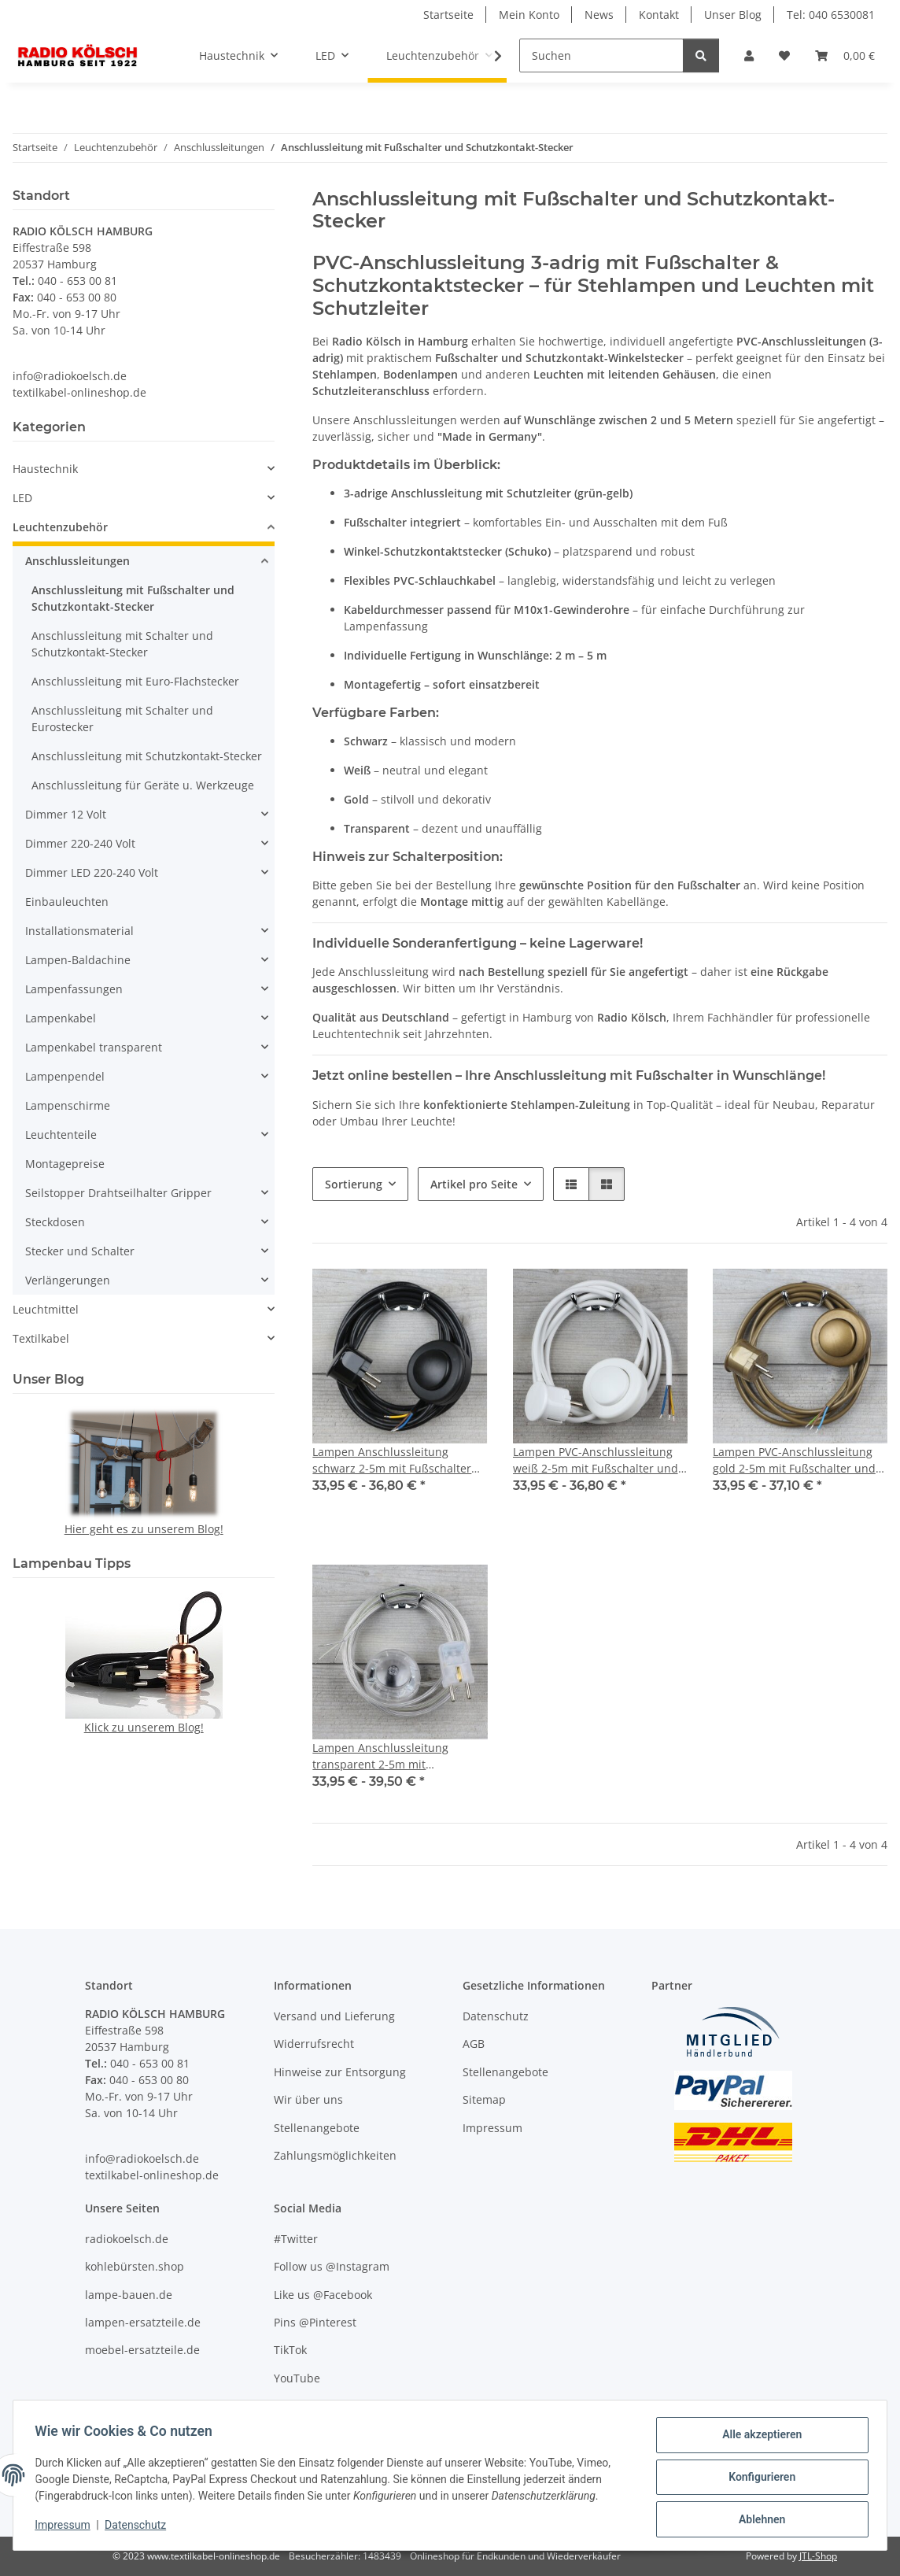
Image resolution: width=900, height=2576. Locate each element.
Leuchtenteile (61, 1134)
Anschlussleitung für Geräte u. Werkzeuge (142, 785)
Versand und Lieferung (334, 2016)
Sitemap (484, 2099)
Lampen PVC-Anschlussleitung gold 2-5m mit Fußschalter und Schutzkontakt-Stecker (794, 1460)
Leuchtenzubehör (60, 526)
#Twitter (296, 2238)
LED (22, 497)
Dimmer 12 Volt (65, 814)
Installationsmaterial (79, 930)
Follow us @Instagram (331, 2266)
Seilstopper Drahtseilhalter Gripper (118, 1192)
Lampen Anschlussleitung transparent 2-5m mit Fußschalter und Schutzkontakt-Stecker (396, 1756)
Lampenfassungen (74, 988)
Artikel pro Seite (474, 1184)
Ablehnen (758, 2520)
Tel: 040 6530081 (831, 14)
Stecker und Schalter (80, 1251)
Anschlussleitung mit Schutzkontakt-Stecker (146, 755)
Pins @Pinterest (315, 2322)
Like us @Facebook (323, 2294)
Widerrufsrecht (314, 2043)
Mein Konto (529, 14)
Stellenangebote (317, 2127)
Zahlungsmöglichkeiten (335, 2155)
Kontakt (659, 14)
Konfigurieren (758, 2479)
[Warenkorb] (844, 55)
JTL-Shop (818, 2556)
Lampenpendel (65, 1076)
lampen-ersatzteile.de (143, 2322)
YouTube (297, 2378)
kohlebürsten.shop (134, 2266)
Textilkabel (41, 1338)
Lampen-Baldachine (78, 959)
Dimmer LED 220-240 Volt (91, 872)
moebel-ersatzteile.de (142, 2349)
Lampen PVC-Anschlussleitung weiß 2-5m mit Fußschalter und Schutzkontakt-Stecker (595, 1460)
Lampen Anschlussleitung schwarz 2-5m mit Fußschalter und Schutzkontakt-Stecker (391, 1460)
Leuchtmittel (46, 1309)
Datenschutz (139, 2527)
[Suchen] (601, 55)
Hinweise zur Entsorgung (340, 2071)
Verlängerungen (67, 1280)
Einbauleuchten (67, 901)
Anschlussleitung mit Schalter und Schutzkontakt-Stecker (122, 644)
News (599, 14)
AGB (474, 2043)
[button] (749, 55)
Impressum (66, 2527)
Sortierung (353, 1184)
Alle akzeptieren (758, 2438)
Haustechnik (45, 468)
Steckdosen (55, 1221)
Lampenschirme (67, 1105)
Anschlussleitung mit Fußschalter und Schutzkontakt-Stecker (132, 598)
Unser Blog (733, 14)
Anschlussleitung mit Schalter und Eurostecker (122, 718)
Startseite (448, 14)
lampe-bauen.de (128, 2294)
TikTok (290, 2349)
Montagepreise (65, 1163)
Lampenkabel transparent (93, 1047)
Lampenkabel (60, 1018)
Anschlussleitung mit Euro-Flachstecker (135, 681)
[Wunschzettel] (784, 55)
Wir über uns (308, 2099)
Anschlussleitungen (77, 560)
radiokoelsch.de (126, 2238)
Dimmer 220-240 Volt (80, 843)
